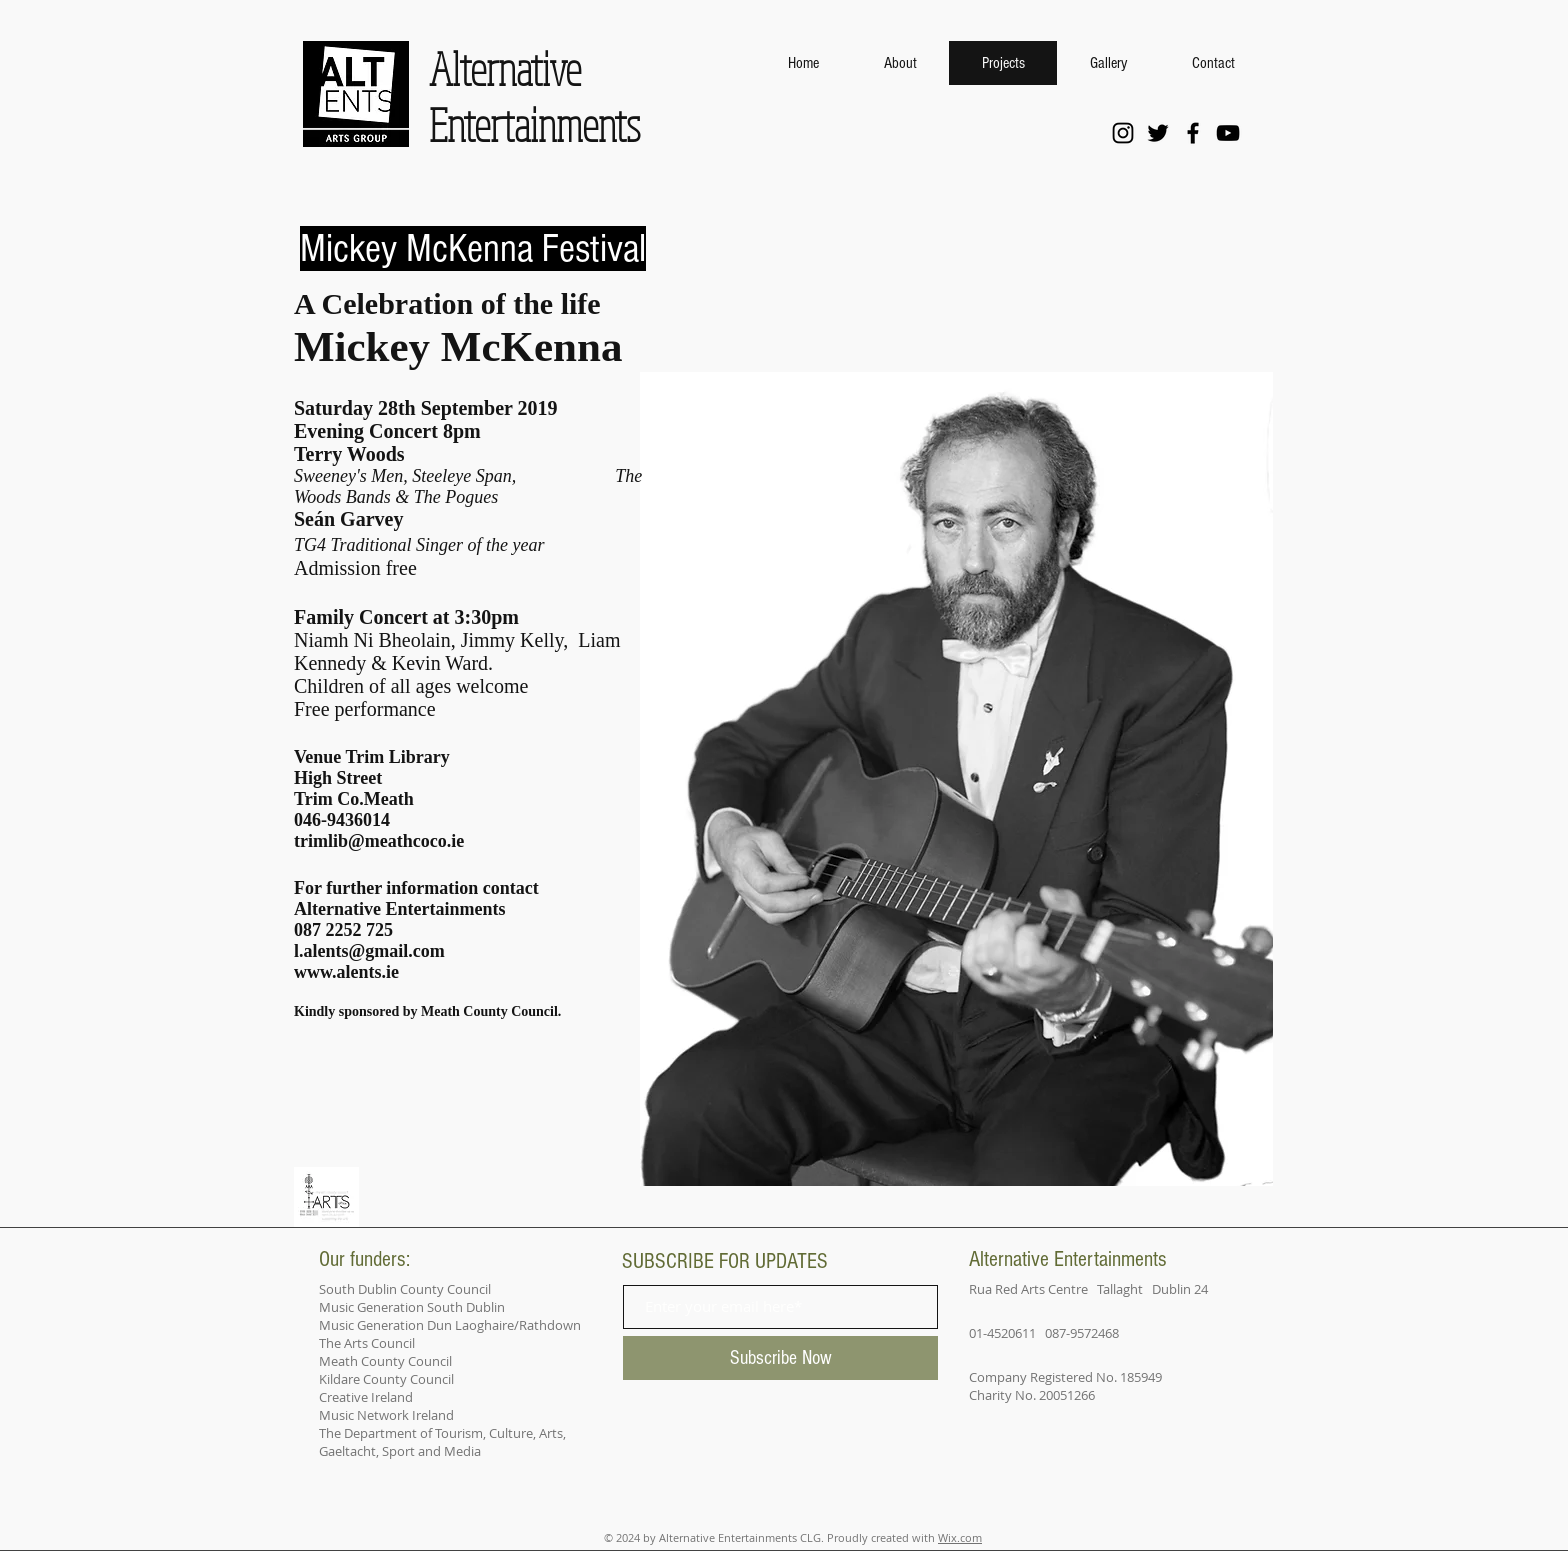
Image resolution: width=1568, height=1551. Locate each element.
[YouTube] (1228, 133)
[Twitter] (1158, 133)
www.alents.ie (346, 972)
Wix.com (960, 1537)
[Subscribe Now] (780, 1358)
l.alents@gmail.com (369, 951)
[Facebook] (1193, 133)
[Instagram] (1123, 133)
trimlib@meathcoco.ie (379, 841)
